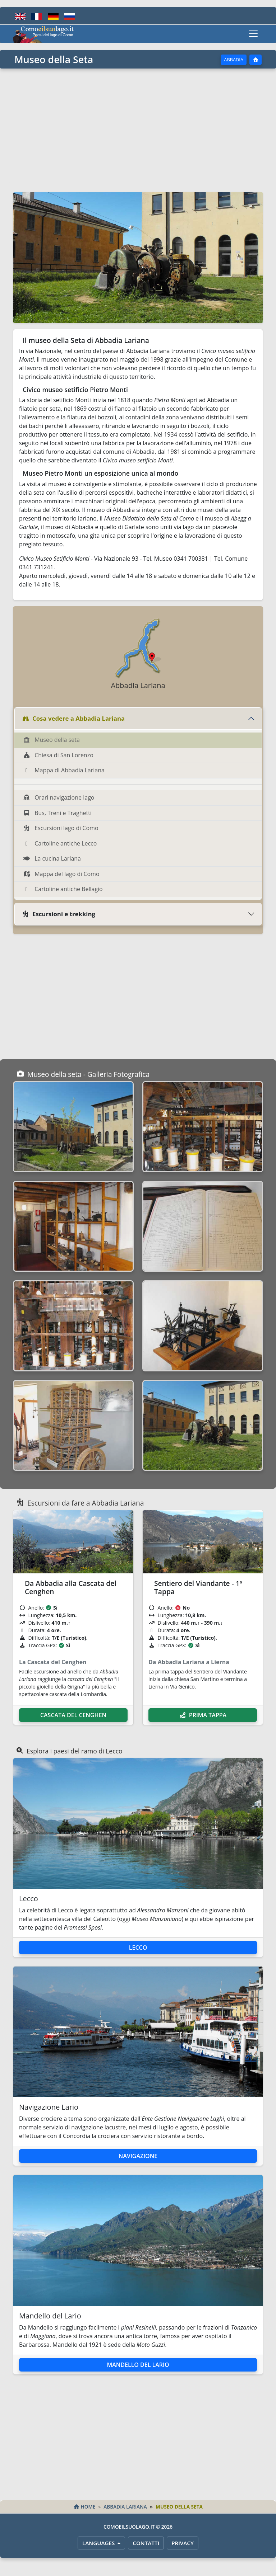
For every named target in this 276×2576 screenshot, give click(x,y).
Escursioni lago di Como (60, 828)
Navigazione (138, 2156)
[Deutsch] (53, 16)
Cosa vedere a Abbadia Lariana (73, 718)
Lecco (138, 1947)
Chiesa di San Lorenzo (58, 755)
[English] (20, 16)
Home (84, 2506)
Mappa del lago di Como (61, 874)
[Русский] (69, 16)
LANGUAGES (99, 2543)
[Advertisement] (138, 129)
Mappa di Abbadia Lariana (64, 770)
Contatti (146, 2543)
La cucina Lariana (52, 858)
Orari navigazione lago (58, 797)
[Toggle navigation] (253, 34)
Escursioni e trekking (58, 914)
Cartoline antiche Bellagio (63, 889)
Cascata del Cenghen (73, 1715)
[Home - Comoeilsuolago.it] (43, 34)
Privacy (182, 2543)
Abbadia (233, 59)
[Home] (255, 60)
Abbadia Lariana (125, 2506)
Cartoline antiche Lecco (60, 843)
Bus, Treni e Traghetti (57, 813)
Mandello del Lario (138, 2365)
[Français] (36, 16)
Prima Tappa (202, 1715)
